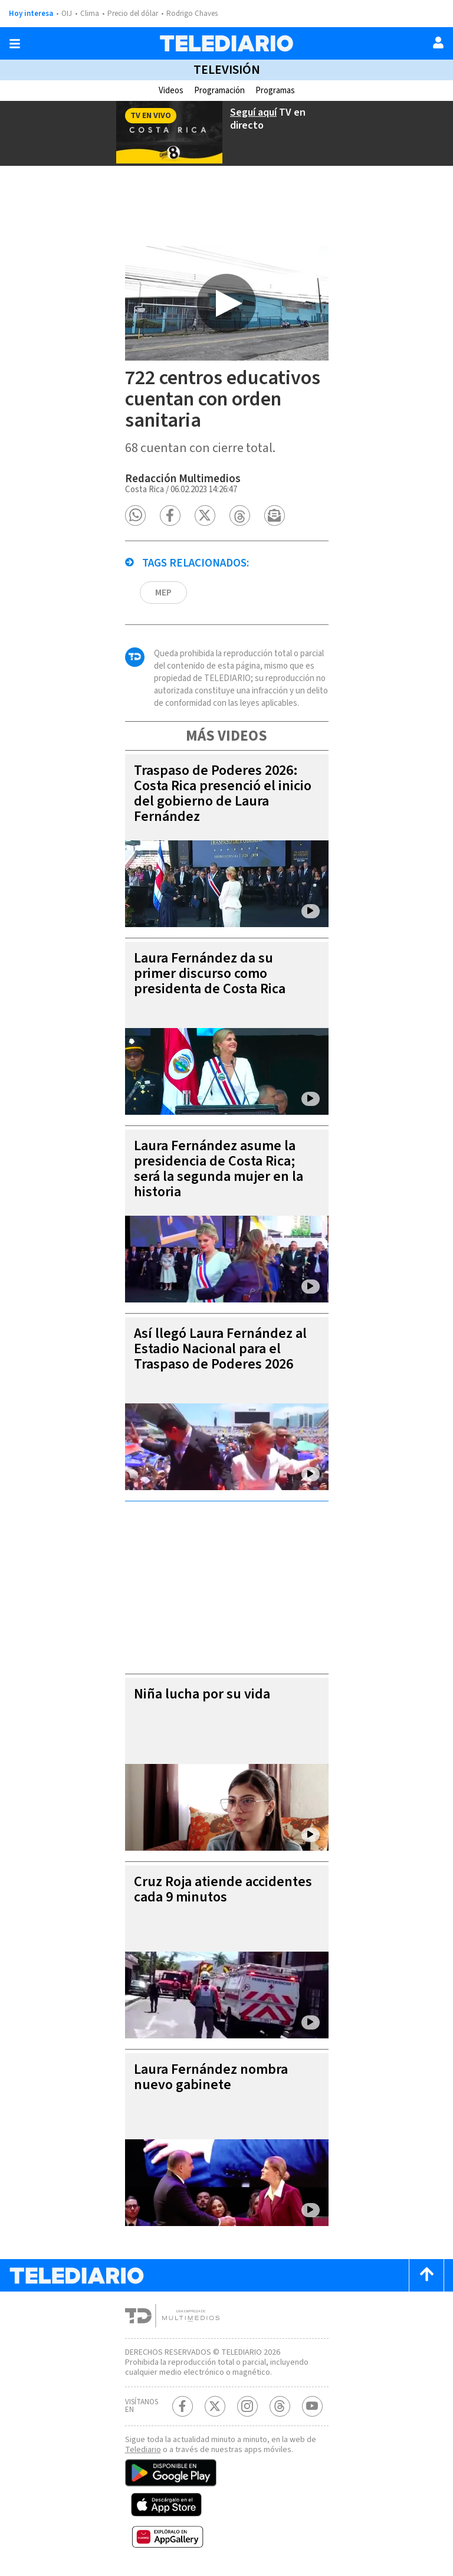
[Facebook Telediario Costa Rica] (182, 2406)
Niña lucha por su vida (202, 1694)
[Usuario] (438, 42)
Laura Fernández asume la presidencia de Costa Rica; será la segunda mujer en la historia (218, 1168)
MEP (163, 592)
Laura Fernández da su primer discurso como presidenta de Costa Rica (209, 973)
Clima (89, 13)
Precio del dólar (132, 13)
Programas (275, 90)
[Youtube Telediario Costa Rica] (312, 2406)
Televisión (226, 69)
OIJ (66, 13)
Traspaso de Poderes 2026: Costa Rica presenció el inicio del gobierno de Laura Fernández (222, 793)
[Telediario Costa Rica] (226, 43)
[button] (135, 515)
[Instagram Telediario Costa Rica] (247, 2406)
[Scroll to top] (426, 2275)
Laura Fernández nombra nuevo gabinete (211, 2077)
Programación (219, 90)
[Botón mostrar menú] (15, 44)
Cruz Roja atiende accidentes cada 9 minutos (223, 1889)
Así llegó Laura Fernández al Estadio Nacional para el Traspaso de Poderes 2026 (220, 1348)
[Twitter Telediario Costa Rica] (215, 2406)
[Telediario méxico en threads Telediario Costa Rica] (280, 2406)
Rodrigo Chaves (192, 13)
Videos (171, 90)
